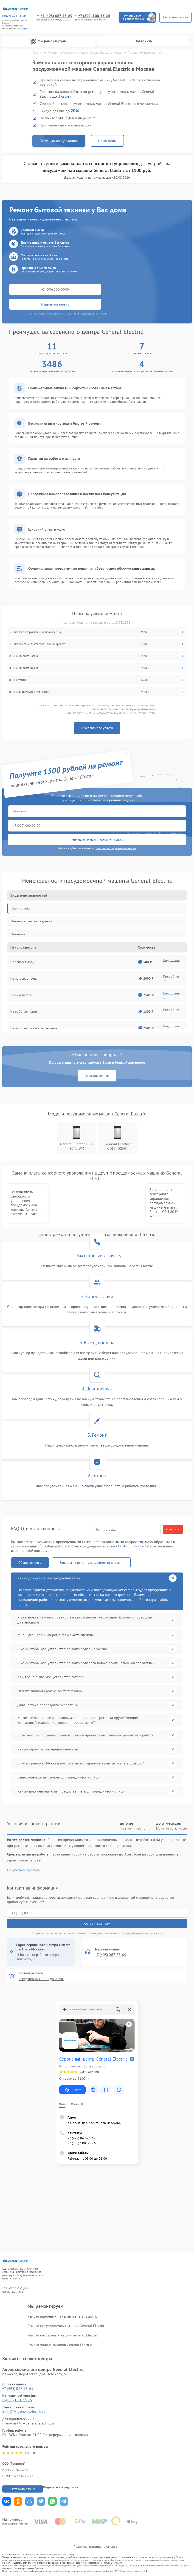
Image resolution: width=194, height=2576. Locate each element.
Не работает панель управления (33, 1028)
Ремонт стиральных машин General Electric (63, 2335)
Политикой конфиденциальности (142, 1933)
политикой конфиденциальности (116, 848)
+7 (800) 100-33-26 (94, 16)
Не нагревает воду (24, 978)
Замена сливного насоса (23, 656)
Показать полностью (23, 1870)
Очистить (173, 1529)
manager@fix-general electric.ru (28, 2423)
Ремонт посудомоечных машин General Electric (66, 2325)
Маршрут (72, 2090)
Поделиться (6, 2501)
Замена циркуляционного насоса (29, 691)
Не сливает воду (22, 962)
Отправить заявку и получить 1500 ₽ (97, 840)
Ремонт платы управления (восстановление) (35, 632)
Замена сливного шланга (24, 667)
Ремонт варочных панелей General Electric (62, 2316)
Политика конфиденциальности (97, 2547)
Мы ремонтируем (48, 41)
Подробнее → (171, 962)
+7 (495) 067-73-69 (56, 16)
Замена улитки (18, 679)
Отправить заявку (55, 304)
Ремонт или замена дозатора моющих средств (37, 644)
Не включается (21, 995)
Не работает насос (24, 1011)
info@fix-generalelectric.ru (23, 2411)
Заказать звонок (97, 1076)
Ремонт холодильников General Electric (60, 2344)
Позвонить (143, 41)
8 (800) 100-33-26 (17, 2400)
